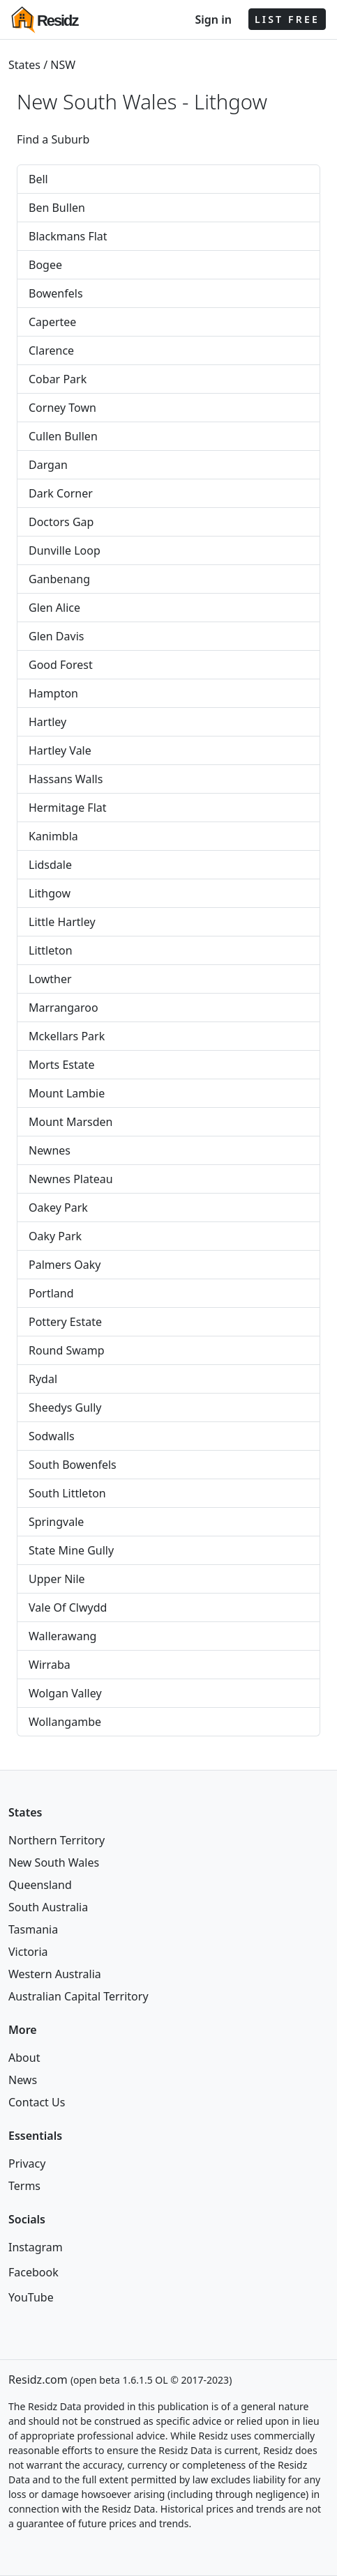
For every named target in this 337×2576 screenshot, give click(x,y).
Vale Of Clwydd (68, 1607)
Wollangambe (65, 1721)
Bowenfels (56, 293)
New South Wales (53, 1862)
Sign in (213, 19)
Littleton (51, 950)
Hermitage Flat (68, 807)
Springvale (56, 1521)
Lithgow (230, 102)
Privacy (26, 2163)
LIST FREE (287, 19)
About (24, 2057)
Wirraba (49, 1664)
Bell (38, 179)
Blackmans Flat (68, 236)
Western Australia (54, 1974)
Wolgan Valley (65, 1693)
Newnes (49, 1150)
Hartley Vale (60, 750)
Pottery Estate (65, 1321)
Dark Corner (61, 493)
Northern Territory (56, 1840)
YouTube (31, 2297)
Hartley (47, 722)
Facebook (33, 2272)
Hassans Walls (66, 779)
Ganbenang (59, 579)
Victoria (28, 1951)
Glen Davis (56, 636)
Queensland (40, 1884)
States (24, 64)
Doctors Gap (61, 522)
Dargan (48, 464)
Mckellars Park (67, 1036)
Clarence (51, 350)
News (22, 2080)
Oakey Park (58, 1207)
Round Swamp (67, 1350)
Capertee (52, 322)
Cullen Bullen (63, 436)
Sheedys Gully (65, 1407)
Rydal (43, 1379)
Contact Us (36, 2102)
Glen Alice (54, 607)
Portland (51, 1293)
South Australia (48, 1907)
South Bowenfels (73, 1464)
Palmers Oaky (64, 1264)
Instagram (35, 2247)
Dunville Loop (64, 550)
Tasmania (33, 1929)
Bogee (45, 264)
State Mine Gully (71, 1550)
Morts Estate (62, 1064)
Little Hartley (62, 922)
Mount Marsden (70, 1121)
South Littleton (67, 1493)
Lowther (50, 979)
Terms (24, 2185)
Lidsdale (50, 864)
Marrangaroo (63, 1007)
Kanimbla (53, 836)
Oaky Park (55, 1236)
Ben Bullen (57, 207)
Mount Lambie (67, 1093)
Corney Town (62, 407)
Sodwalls (52, 1436)
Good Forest (61, 664)
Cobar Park (58, 379)
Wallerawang (62, 1636)
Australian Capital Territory (78, 1996)
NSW (62, 64)
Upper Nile (57, 1579)
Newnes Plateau (71, 1179)
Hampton (53, 693)
